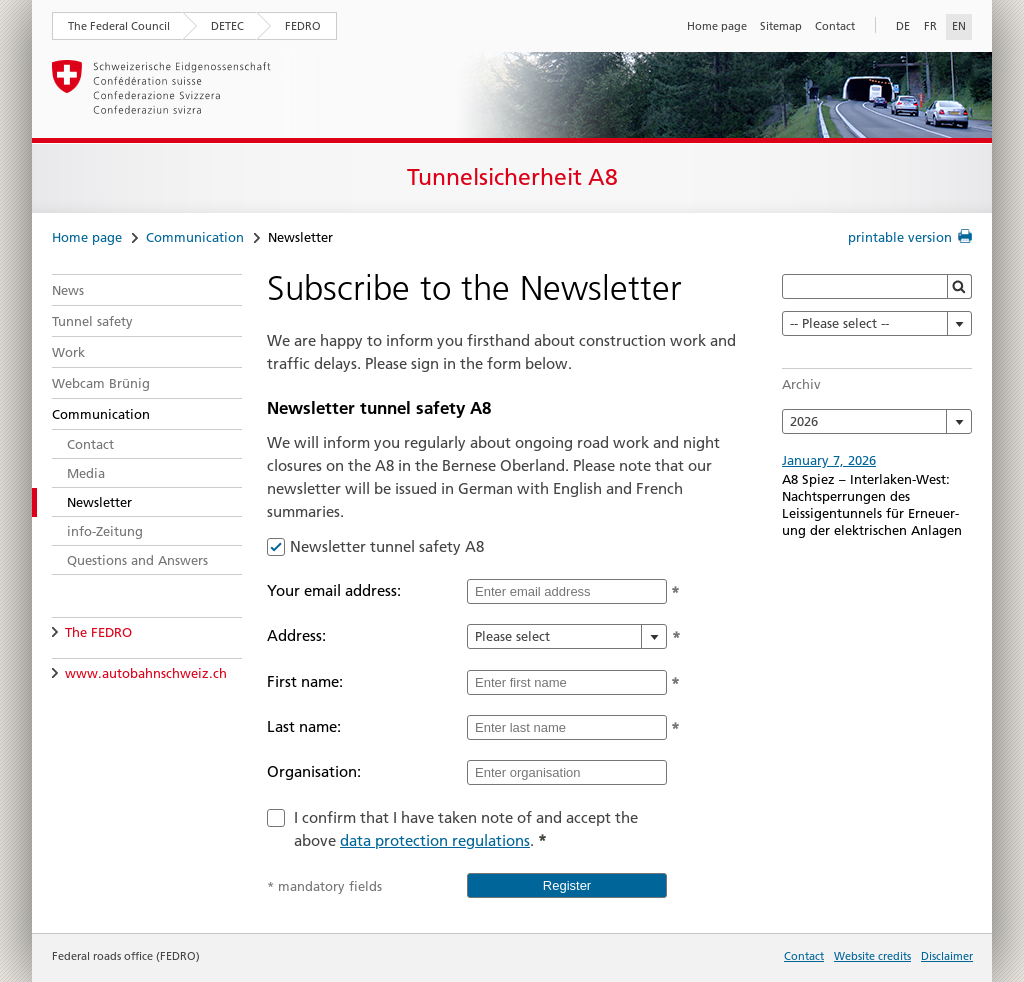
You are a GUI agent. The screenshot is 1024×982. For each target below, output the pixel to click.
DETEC (227, 26)
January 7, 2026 (829, 460)
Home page (717, 26)
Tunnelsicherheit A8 (512, 177)
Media (86, 473)
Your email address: (334, 590)
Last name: (304, 726)
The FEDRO (98, 632)
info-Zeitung (105, 531)
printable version (900, 237)
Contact (835, 26)
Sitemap (781, 26)
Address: (296, 635)
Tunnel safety (92, 321)
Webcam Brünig (101, 383)
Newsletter (99, 502)
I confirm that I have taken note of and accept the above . (466, 829)
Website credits (872, 956)
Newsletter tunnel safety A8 (387, 546)
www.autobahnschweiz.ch (146, 673)
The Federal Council (119, 26)
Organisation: (314, 771)
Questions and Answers (137, 560)
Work (68, 352)
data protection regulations (435, 840)
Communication (195, 237)
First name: (305, 681)
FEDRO (303, 26)
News (68, 290)
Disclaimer (947, 956)
